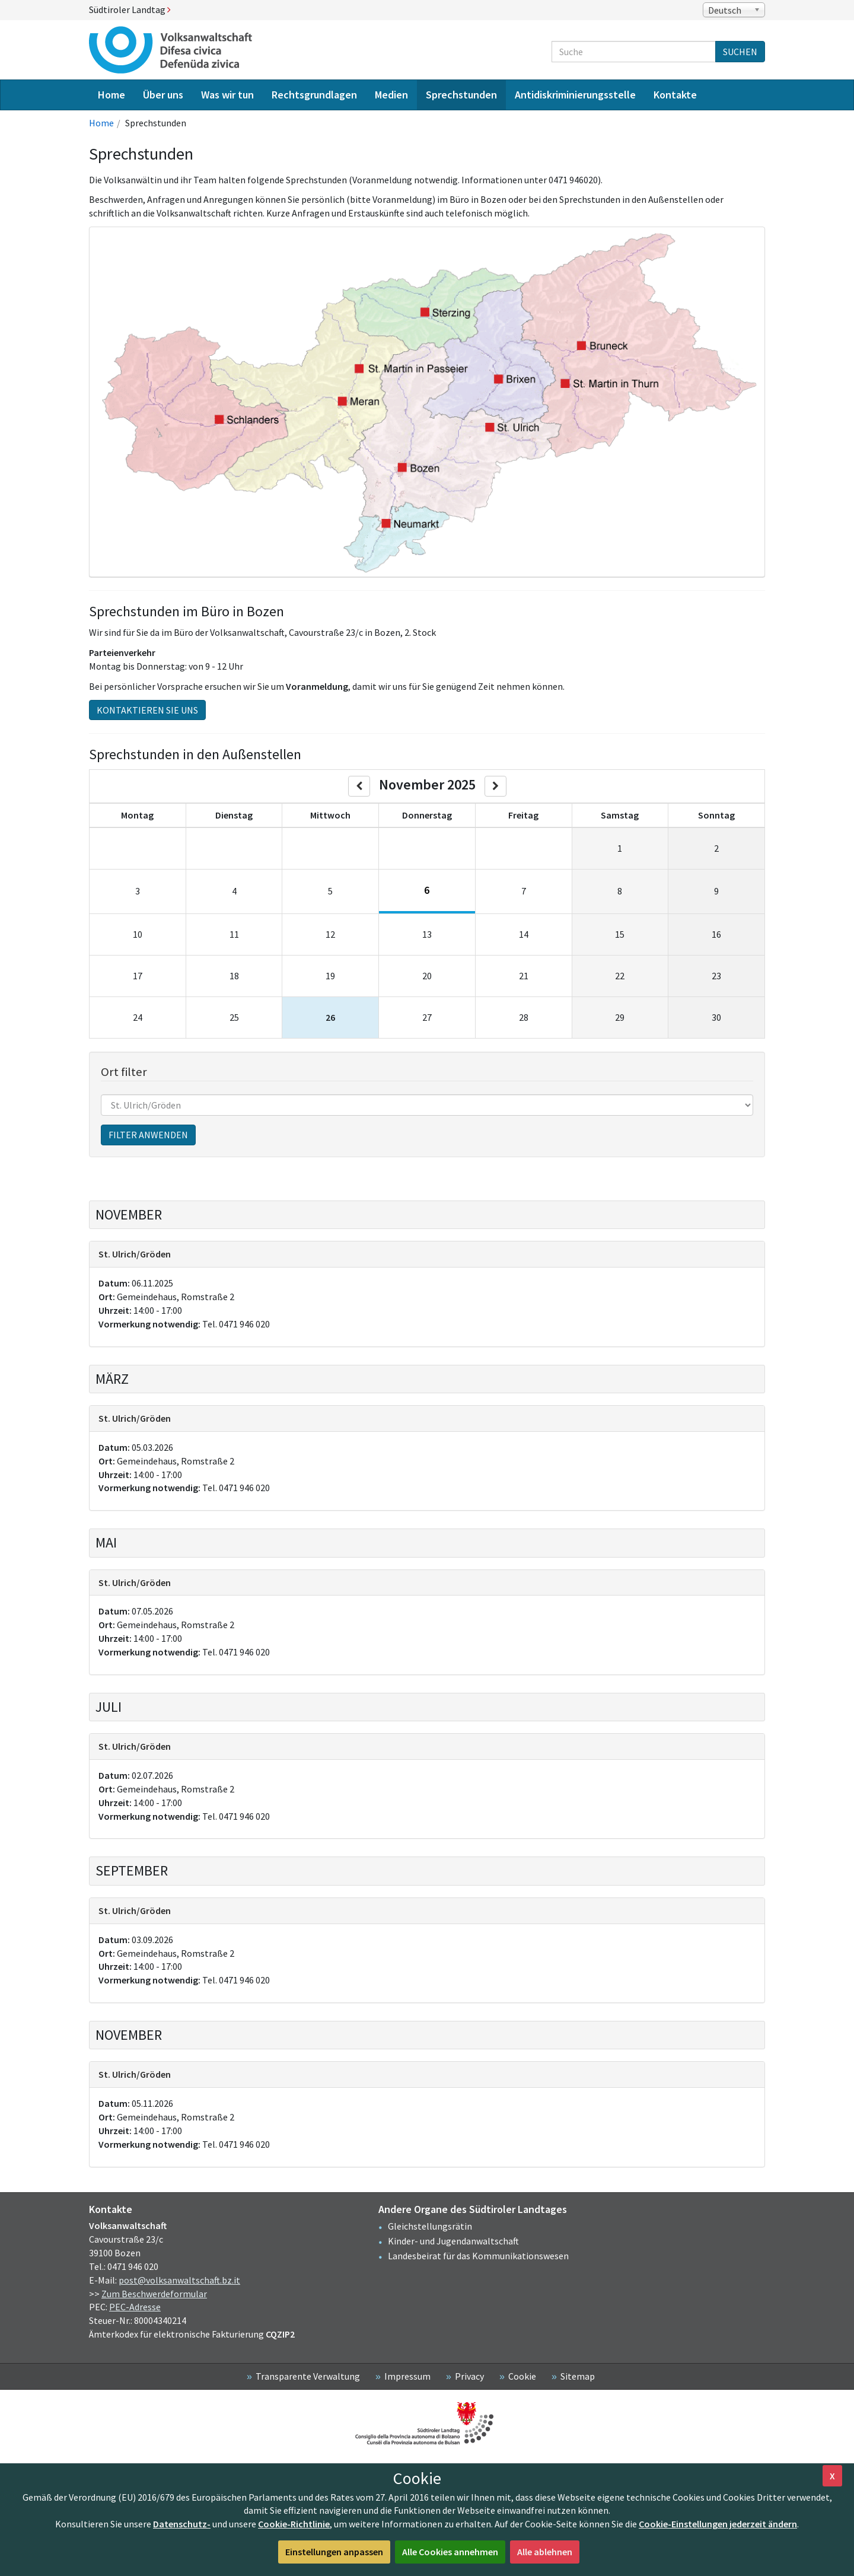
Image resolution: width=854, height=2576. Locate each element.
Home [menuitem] (111, 94)
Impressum (407, 2376)
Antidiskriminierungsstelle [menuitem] (575, 94)
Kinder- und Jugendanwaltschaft (453, 2241)
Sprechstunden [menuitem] (461, 94)
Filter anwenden (148, 1135)
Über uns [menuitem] (163, 94)
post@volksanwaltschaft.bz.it (179, 2280)
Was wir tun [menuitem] (227, 94)
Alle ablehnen (544, 2552)
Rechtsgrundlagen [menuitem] (314, 94)
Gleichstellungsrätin (430, 2226)
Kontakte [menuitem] (675, 94)
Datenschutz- (182, 2524)
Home (101, 123)
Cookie (522, 2376)
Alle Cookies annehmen (450, 2552)
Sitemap (577, 2376)
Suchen (740, 52)
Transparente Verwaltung (308, 2376)
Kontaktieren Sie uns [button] (147, 710)
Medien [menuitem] (391, 94)
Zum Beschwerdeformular (154, 2294)
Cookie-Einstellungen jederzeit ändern (718, 2524)
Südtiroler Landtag (130, 9)
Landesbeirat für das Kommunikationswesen (478, 2256)
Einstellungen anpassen (334, 2552)
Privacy (469, 2376)
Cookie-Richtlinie (294, 2524)
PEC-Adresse (135, 2307)
